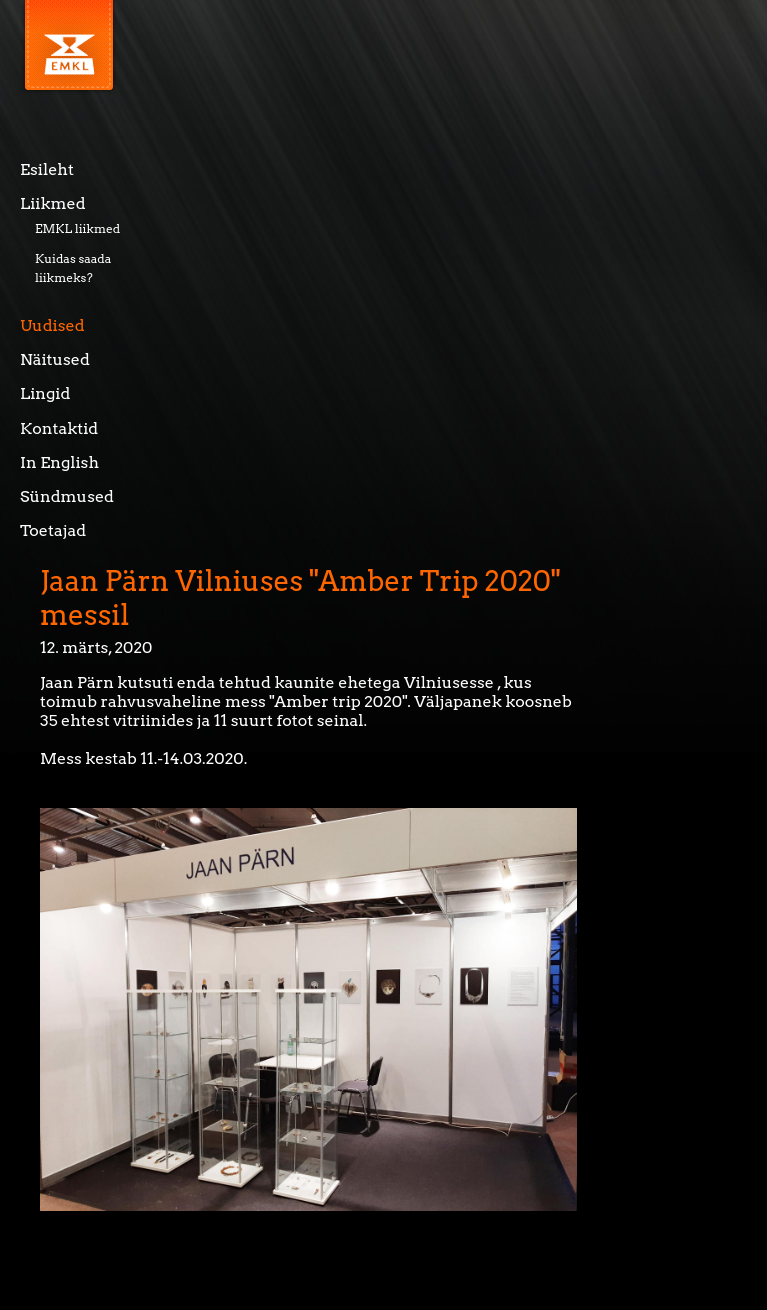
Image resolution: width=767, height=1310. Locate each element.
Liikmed (53, 203)
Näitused (55, 359)
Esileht (47, 169)
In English (59, 462)
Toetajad (53, 530)
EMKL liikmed (77, 228)
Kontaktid (59, 428)
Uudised (52, 325)
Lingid (45, 393)
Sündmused (67, 496)
